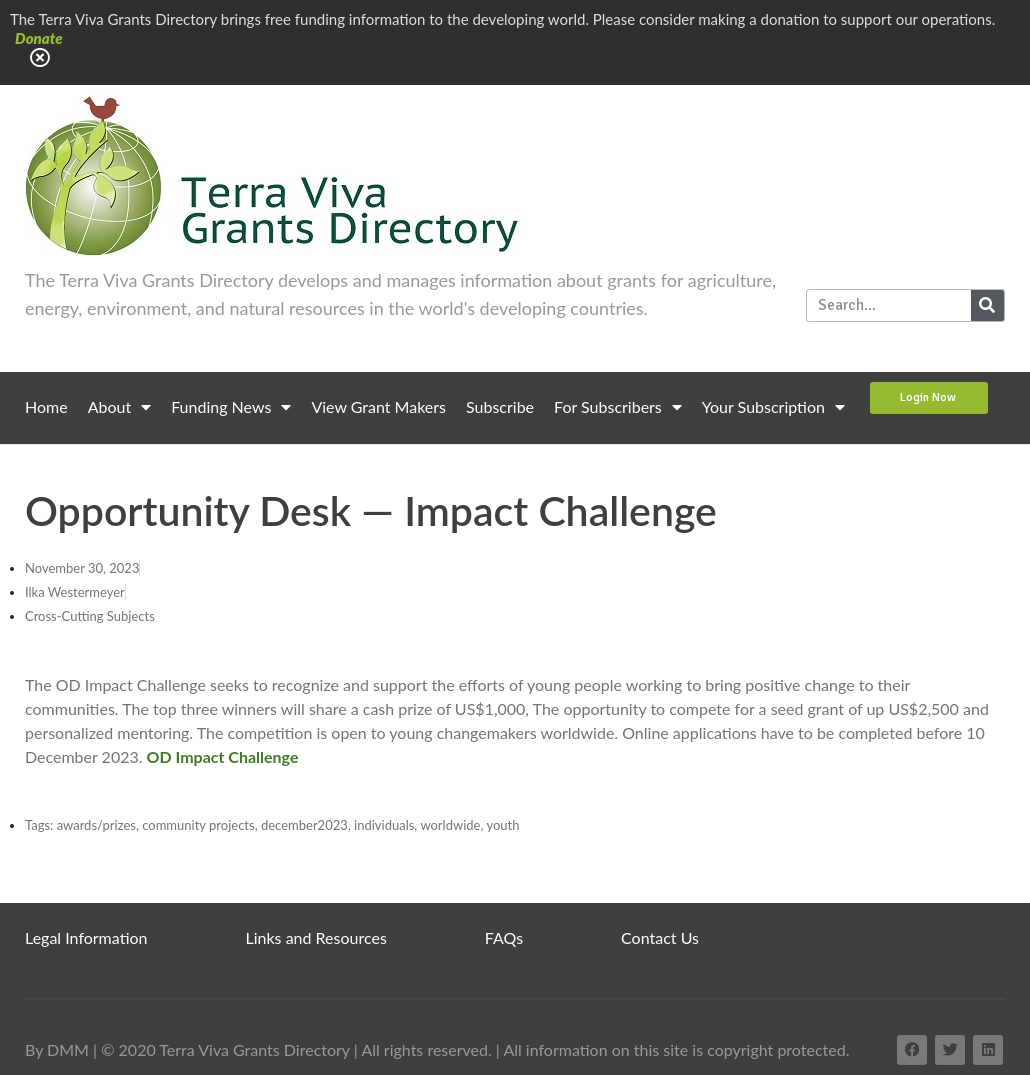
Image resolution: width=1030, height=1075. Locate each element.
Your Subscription (773, 407)
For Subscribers (618, 407)
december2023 (304, 825)
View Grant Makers (378, 406)
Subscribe (500, 406)
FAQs (504, 937)
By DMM (57, 1049)
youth (502, 825)
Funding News (231, 407)
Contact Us (660, 937)
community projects (198, 825)
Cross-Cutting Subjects (90, 616)
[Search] (987, 305)
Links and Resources (316, 937)
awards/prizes (96, 825)
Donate (39, 38)
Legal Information (86, 937)
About (120, 407)
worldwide (450, 825)
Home (46, 406)
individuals (384, 825)
